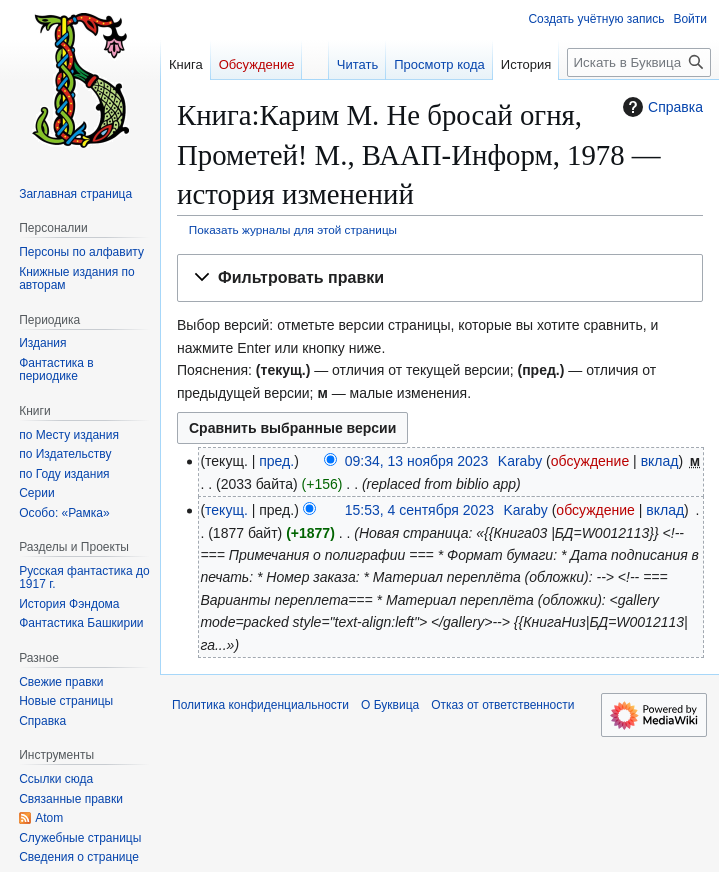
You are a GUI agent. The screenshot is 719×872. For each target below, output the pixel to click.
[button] (440, 278)
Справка (660, 107)
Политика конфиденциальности (260, 705)
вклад (660, 461)
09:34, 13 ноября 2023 (417, 461)
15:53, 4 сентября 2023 (419, 510)
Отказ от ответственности (502, 705)
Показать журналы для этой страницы (293, 229)
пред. (276, 461)
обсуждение (590, 461)
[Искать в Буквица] (639, 62)
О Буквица (390, 705)
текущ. (226, 510)
